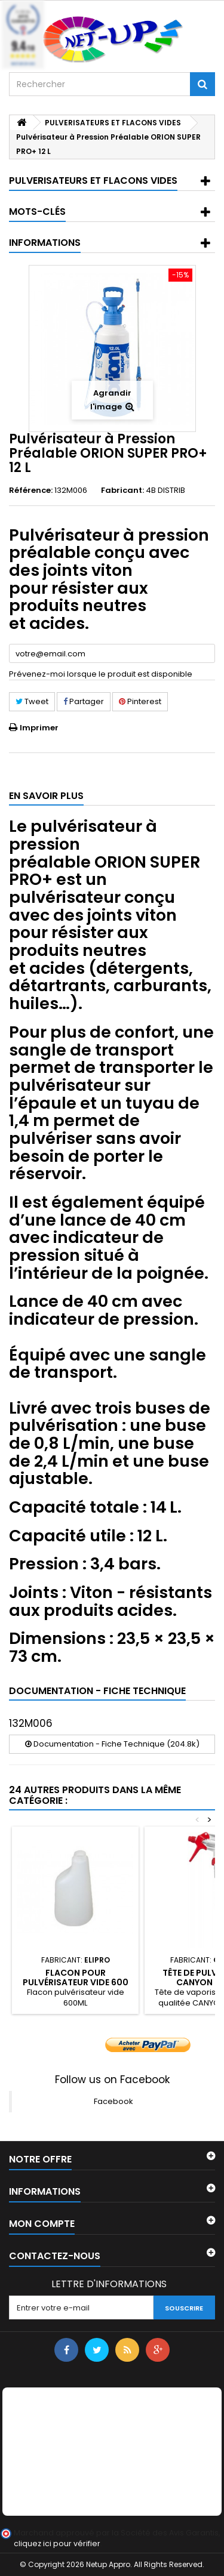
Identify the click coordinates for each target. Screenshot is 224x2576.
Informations (45, 242)
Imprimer (39, 727)
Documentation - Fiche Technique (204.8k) (112, 1744)
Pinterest (140, 701)
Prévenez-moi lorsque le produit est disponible (100, 674)
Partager (83, 701)
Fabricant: (122, 490)
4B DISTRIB (165, 490)
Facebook (113, 2101)
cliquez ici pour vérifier (57, 2543)
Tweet (32, 701)
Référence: (31, 490)
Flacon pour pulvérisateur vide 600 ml (75, 1982)
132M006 (31, 1723)
